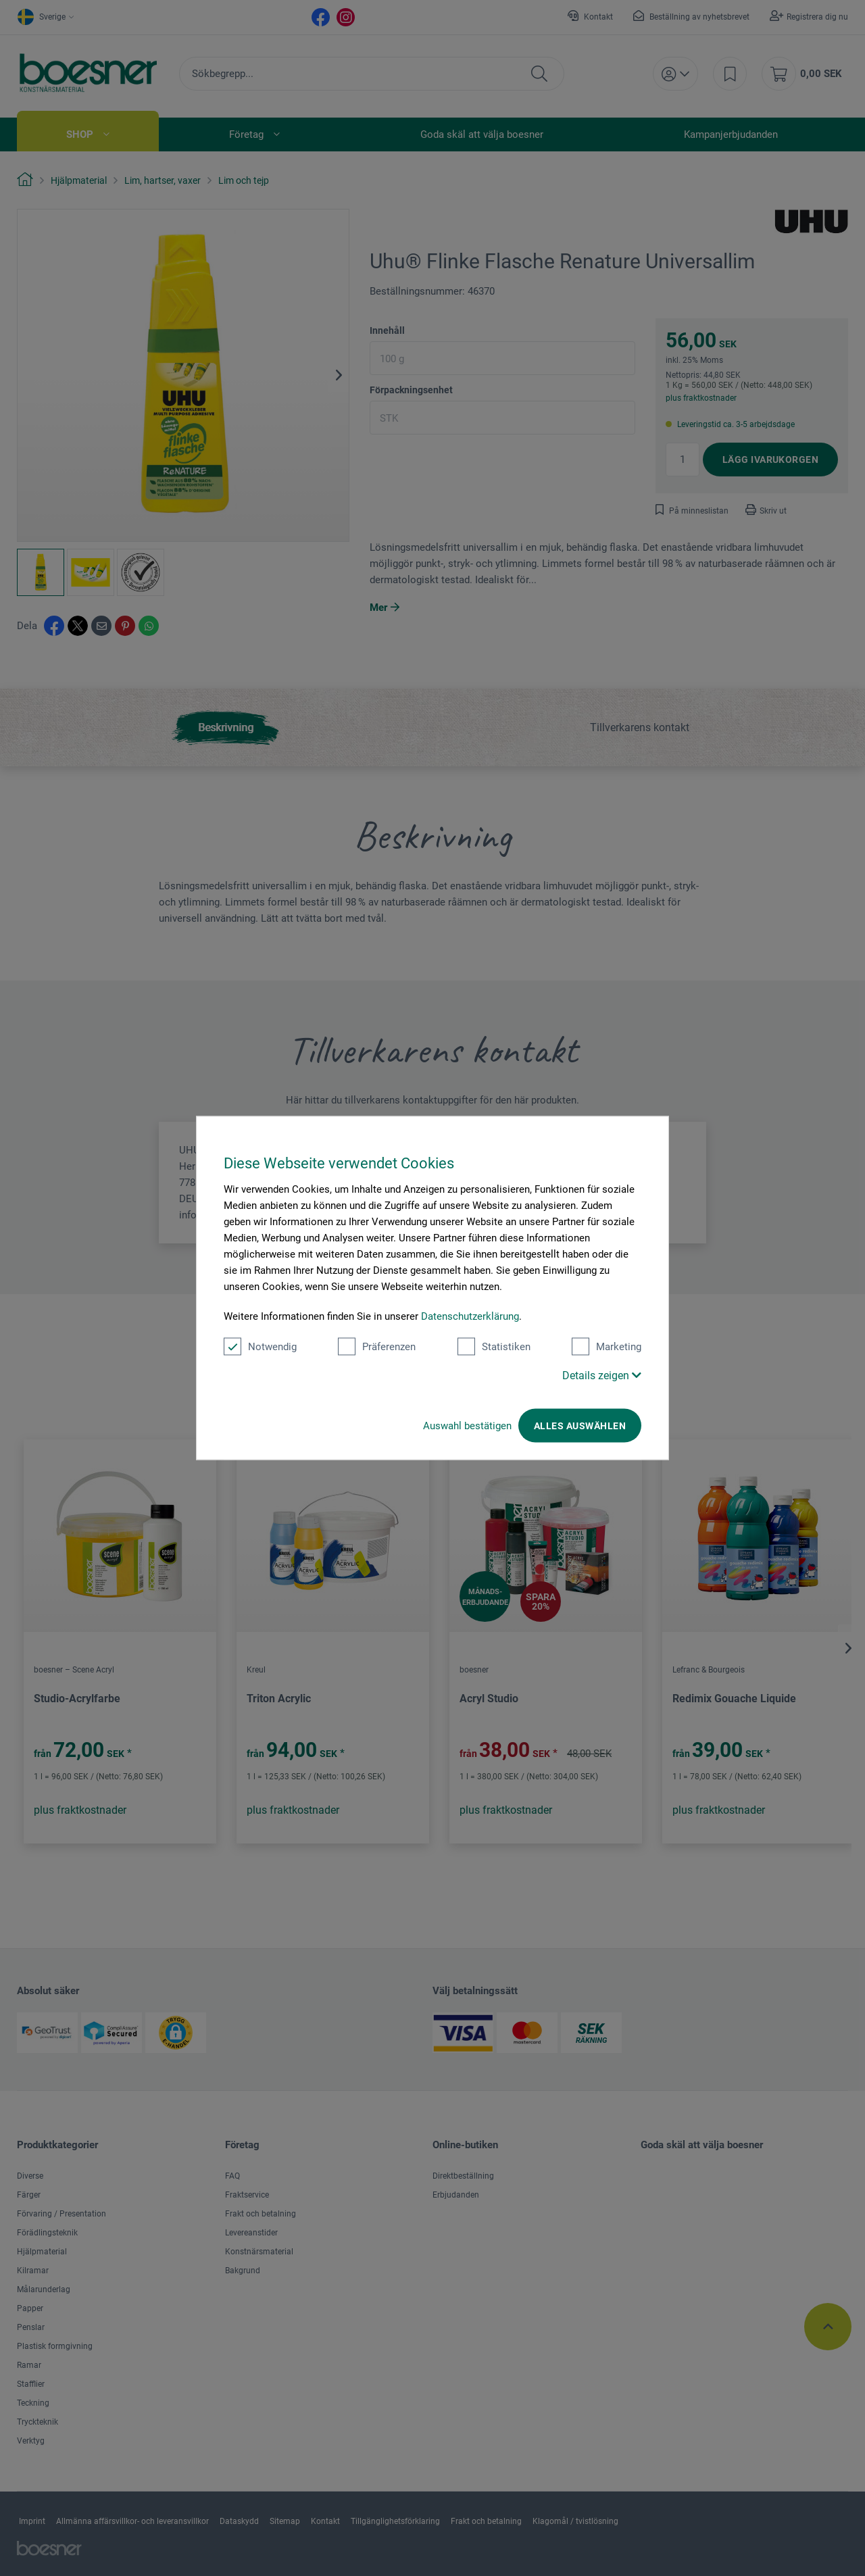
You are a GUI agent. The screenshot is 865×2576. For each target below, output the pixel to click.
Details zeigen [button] (601, 1375)
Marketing (606, 1347)
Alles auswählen (580, 1425)
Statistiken (494, 1347)
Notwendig (260, 1347)
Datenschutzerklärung (470, 1316)
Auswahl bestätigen (467, 1426)
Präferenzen (377, 1347)
